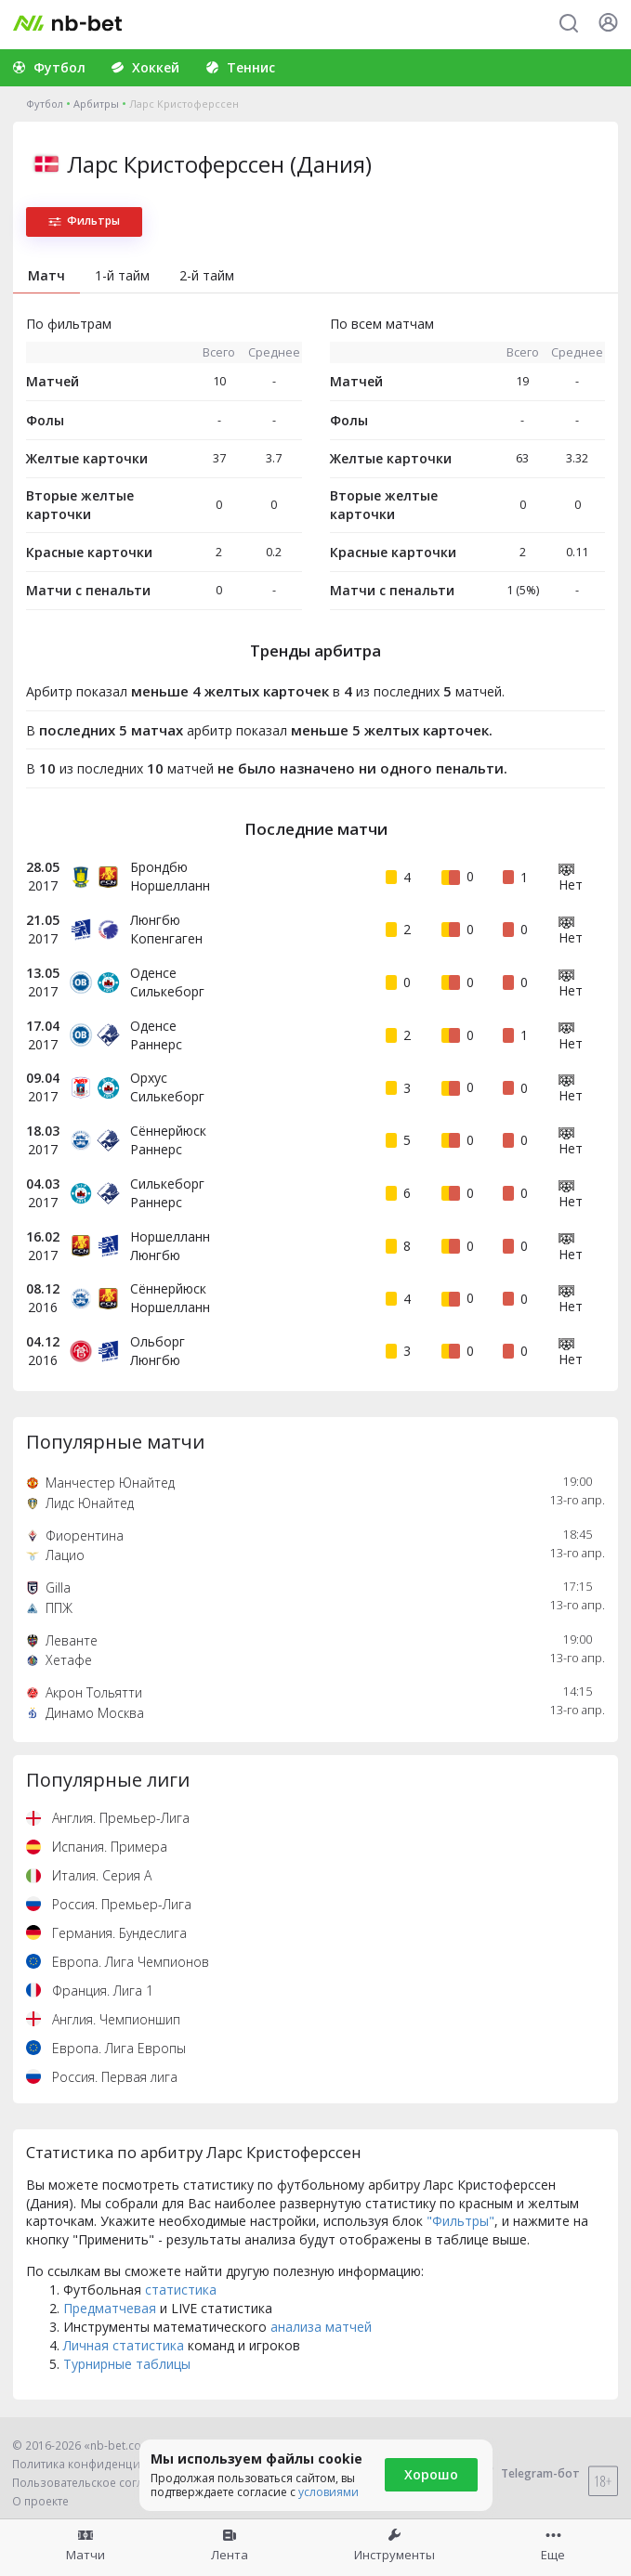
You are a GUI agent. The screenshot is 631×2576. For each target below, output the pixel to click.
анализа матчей (321, 2326)
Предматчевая (109, 2308)
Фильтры (84, 220)
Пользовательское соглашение (100, 2483)
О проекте (40, 2501)
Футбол (44, 104)
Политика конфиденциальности (102, 2464)
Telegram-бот (528, 2473)
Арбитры (96, 104)
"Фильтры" (460, 2221)
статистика (181, 2289)
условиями (328, 2492)
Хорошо (431, 2474)
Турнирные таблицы (127, 2364)
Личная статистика (123, 2345)
